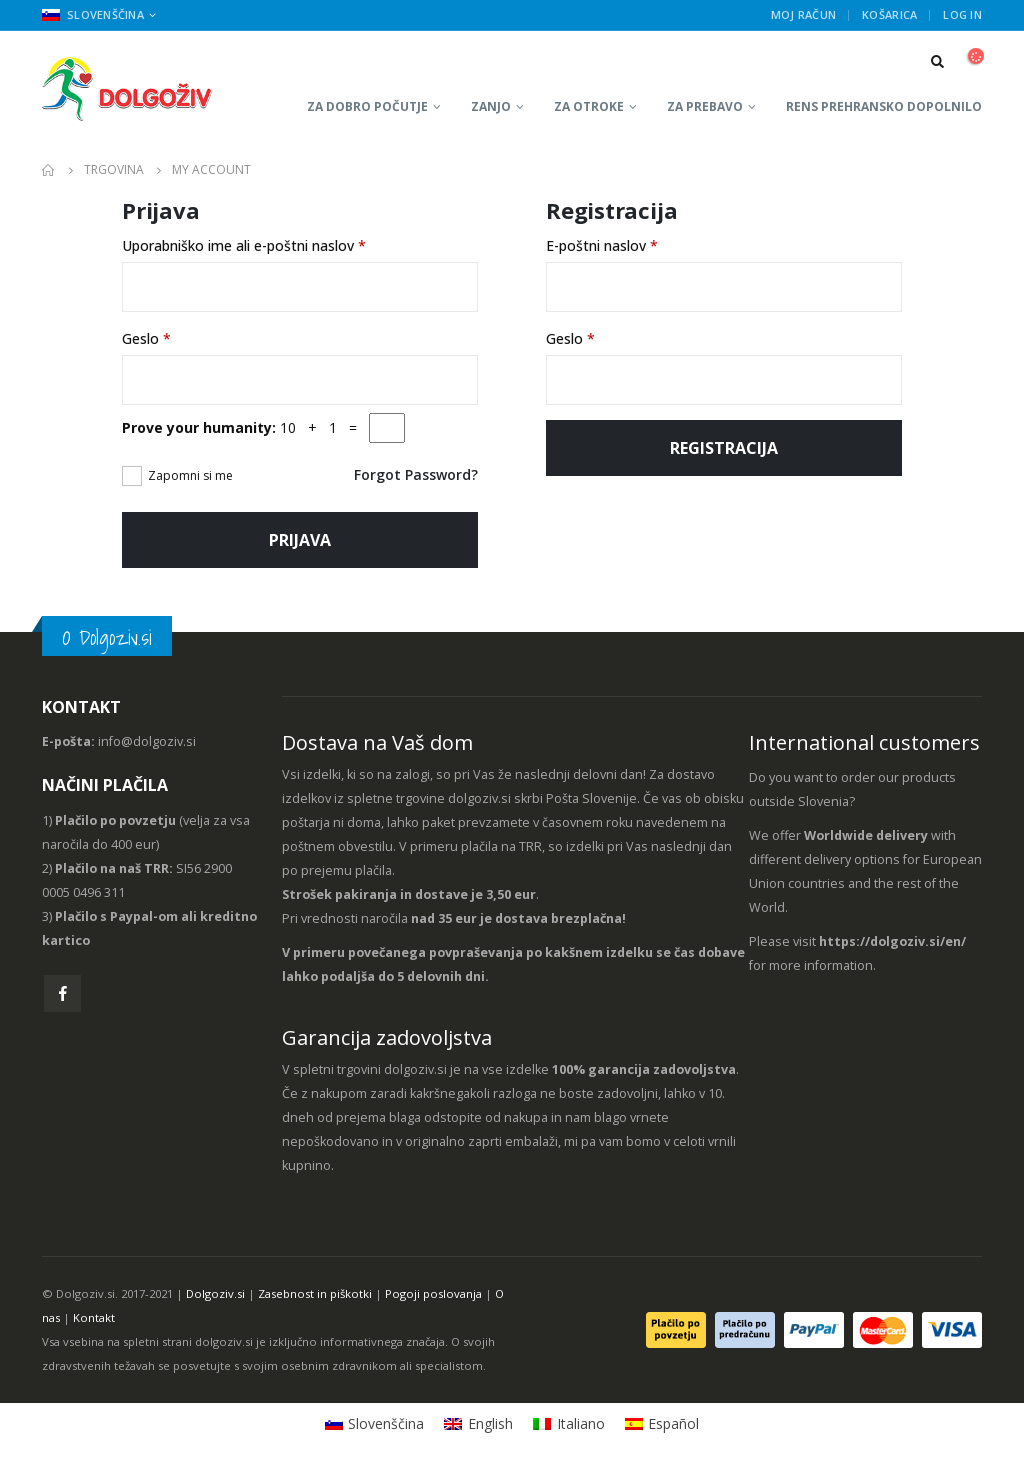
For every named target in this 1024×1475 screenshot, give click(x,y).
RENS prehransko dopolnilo (884, 106)
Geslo (146, 338)
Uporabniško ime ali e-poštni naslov (244, 245)
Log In (962, 14)
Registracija (724, 448)
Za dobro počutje (367, 106)
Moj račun (803, 14)
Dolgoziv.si (215, 1293)
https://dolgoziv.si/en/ (892, 941)
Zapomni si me (190, 475)
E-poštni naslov (602, 245)
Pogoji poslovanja (433, 1293)
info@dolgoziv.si (147, 741)
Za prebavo (705, 106)
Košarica (889, 14)
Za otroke (589, 106)
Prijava (300, 540)
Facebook (62, 993)
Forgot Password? (416, 474)
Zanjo (491, 106)
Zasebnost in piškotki (315, 1293)
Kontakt (94, 1317)
